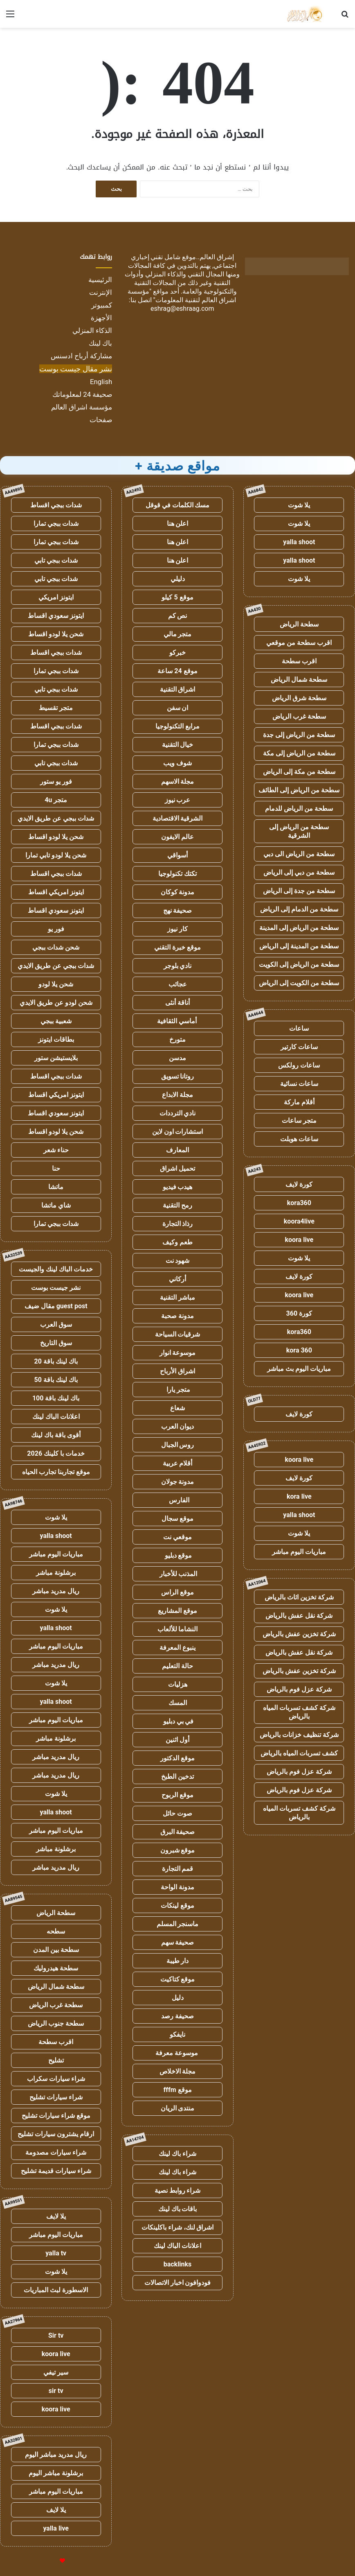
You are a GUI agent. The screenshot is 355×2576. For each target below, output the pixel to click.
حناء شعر (56, 1150)
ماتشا (55, 1187)
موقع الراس (177, 1592)
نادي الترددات (178, 1113)
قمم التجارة (177, 1869)
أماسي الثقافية (177, 1021)
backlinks (178, 2264)
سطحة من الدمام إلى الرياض (299, 909)
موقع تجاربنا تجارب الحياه (56, 1472)
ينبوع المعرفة (177, 1647)
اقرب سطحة (299, 661)
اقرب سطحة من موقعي (299, 643)
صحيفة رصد (177, 2016)
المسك (178, 1703)
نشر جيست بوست (56, 1287)
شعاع (177, 1408)
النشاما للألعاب (177, 1629)
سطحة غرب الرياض (299, 716)
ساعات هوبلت (299, 1139)
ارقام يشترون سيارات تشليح (56, 2134)
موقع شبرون (177, 1850)
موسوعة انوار (178, 1353)
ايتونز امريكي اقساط (56, 892)
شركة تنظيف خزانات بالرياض (299, 1735)
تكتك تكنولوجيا (177, 874)
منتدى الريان (178, 2108)
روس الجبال (177, 1445)
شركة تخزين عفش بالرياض (299, 1634)
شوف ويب (177, 763)
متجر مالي (178, 634)
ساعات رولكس (299, 1065)
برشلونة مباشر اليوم (56, 2473)
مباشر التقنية (177, 1297)
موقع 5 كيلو (177, 597)
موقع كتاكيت (177, 1979)
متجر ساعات (299, 1120)
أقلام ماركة (299, 1102)
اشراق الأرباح (177, 1371)
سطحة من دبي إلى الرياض (299, 872)
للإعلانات (48, 2561)
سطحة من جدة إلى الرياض (299, 891)
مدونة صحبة (177, 1316)
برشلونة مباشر (56, 1572)
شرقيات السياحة (177, 1334)
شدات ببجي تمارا (56, 523)
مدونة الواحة (177, 1887)
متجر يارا (177, 1389)
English (101, 382)
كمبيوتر (101, 305)
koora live (299, 1240)
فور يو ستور (56, 781)
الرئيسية (100, 280)
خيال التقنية (177, 745)
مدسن (177, 1058)
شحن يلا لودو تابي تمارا (55, 855)
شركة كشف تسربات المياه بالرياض (299, 1712)
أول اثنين (177, 1740)
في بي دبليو (178, 1721)
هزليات (177, 1684)
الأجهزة (101, 318)
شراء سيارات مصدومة (55, 2152)
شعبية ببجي (56, 1021)
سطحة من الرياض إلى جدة (299, 735)
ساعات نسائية (299, 1084)
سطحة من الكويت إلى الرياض (299, 983)
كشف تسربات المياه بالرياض (299, 1753)
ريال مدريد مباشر (55, 1591)
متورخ (177, 1039)
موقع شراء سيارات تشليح (56, 2115)
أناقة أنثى (177, 1002)
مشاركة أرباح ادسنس (81, 356)
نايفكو (177, 2034)
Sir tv (55, 2335)
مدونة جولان (177, 1482)
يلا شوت (299, 505)
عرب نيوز (178, 800)
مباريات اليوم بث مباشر (299, 1369)
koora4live (299, 1221)
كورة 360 (299, 1313)
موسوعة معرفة (177, 2053)
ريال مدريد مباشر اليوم (56, 2454)
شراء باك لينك (177, 2154)
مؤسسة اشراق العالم (81, 407)
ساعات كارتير (299, 1047)
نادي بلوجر (178, 966)
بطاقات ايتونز (56, 1039)
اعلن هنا (178, 523)
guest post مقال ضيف (56, 1306)
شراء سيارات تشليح (56, 2097)
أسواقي (177, 855)
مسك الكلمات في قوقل (178, 505)
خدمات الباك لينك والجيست (56, 1269)
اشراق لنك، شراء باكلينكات (178, 2227)
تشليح (56, 2060)
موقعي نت (177, 1537)
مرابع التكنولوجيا (177, 726)
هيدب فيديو (178, 1187)
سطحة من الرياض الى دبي (299, 854)
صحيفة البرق (177, 1832)
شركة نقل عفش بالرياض (299, 1615)
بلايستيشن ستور (56, 1058)
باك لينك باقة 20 (56, 1361)
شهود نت (178, 1260)
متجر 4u (56, 800)
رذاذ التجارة (177, 1224)
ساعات (299, 1028)
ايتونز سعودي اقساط (56, 616)
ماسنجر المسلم (178, 1924)
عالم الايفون (177, 837)
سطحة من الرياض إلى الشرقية (299, 831)
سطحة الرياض (299, 624)
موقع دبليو (177, 1555)
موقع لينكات (177, 1905)
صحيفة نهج (177, 910)
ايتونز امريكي (56, 597)
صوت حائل (177, 1813)
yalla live (56, 2528)
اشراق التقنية (177, 689)
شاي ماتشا (56, 1205)
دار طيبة (177, 1961)
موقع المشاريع (177, 1611)
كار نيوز (177, 929)
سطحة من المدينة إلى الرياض (299, 946)
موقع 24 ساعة (177, 671)
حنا (56, 1168)
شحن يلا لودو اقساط (55, 634)
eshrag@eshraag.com (182, 308)
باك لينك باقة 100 (55, 1398)
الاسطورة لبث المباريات (56, 2290)
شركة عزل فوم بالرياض (299, 1689)
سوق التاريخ (56, 1343)
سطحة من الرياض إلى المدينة (299, 928)
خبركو (177, 652)
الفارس (177, 1500)
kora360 (299, 1203)
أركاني (177, 1279)
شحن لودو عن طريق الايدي (56, 1002)
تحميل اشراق (177, 1168)
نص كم (177, 616)
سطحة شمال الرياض (299, 679)
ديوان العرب (177, 1426)
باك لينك (100, 343)
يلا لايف (56, 2216)
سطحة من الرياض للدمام (299, 808)
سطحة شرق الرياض (299, 698)
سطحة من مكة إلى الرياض (299, 772)
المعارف (177, 1150)
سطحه (56, 1931)
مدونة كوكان (178, 892)
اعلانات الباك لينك (177, 2246)
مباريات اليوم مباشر (299, 1552)
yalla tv (55, 2253)
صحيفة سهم (177, 1942)
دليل (178, 1998)
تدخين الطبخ (177, 1776)
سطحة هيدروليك (56, 1968)
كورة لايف (298, 1184)
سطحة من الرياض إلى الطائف (298, 790)
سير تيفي (55, 2372)
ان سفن (178, 708)
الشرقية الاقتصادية (178, 818)
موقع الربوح (177, 1795)
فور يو (56, 929)
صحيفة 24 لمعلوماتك (82, 394)
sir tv (56, 2391)
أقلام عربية (178, 1463)
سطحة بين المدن (56, 1950)
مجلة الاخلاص (178, 2071)
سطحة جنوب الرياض (56, 2023)
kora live (299, 1496)
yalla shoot (299, 542)
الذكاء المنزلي (92, 330)
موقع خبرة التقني (177, 947)
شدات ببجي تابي (56, 560)
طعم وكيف (177, 1242)
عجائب (178, 984)
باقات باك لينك (177, 2209)
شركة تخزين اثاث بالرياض (299, 1597)
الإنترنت (100, 292)
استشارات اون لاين (177, 1131)
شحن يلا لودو (55, 984)
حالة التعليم (177, 1666)
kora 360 (299, 1350)
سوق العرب (56, 1324)
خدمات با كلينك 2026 (56, 1453)
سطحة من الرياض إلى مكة (299, 753)
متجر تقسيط (56, 708)
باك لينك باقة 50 (56, 1380)
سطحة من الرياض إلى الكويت (299, 964)
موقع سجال (177, 1518)
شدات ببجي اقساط (56, 505)
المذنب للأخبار (178, 1574)
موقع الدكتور (177, 1758)
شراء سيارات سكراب (56, 2079)
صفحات (101, 420)
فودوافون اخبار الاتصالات (177, 2283)
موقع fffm (178, 2090)
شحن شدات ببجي (55, 947)
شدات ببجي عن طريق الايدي (56, 818)
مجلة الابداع (177, 1095)
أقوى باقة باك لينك (56, 1435)
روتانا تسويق (177, 1076)
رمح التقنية (177, 1205)
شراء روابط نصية (178, 2190)
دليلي (178, 579)
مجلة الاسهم (177, 781)
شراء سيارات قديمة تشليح (56, 2171)
